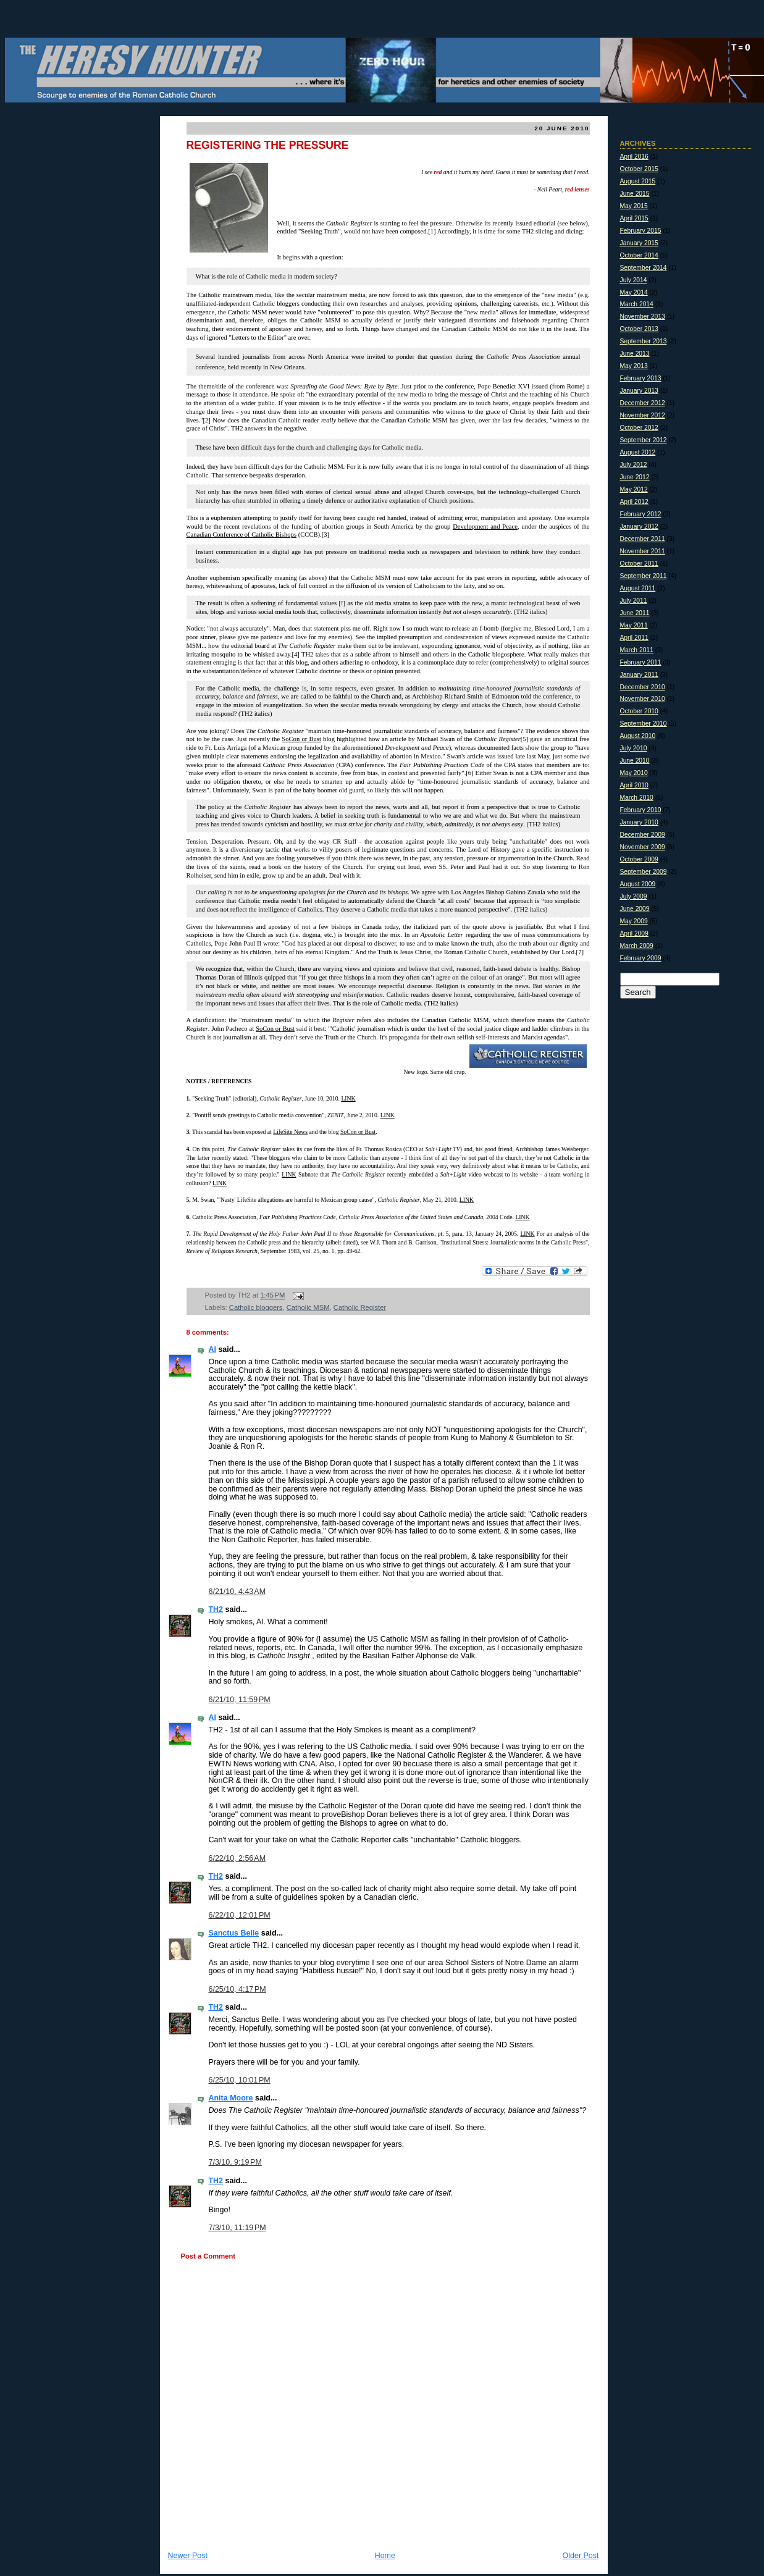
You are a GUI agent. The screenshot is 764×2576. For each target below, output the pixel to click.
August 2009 (638, 884)
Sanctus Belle (234, 1933)
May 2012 (634, 489)
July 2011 (633, 600)
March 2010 (636, 797)
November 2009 (642, 847)
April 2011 (634, 637)
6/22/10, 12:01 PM (240, 1915)
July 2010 (633, 748)
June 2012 (635, 477)
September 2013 (643, 341)
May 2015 (634, 206)
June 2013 (635, 353)
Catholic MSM (308, 1307)
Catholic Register (360, 1307)
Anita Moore (231, 2098)
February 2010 (640, 810)
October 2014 (639, 255)
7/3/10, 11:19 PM (237, 2227)
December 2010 (642, 687)
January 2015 (639, 243)
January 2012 (639, 526)
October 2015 (639, 169)
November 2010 (642, 698)
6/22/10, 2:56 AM (237, 1858)
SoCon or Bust (275, 1028)
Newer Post (188, 2555)
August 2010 (638, 735)
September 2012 (643, 440)
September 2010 (643, 723)
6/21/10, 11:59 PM (240, 1699)
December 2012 (642, 403)
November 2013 (642, 316)
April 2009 (634, 933)
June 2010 (635, 760)
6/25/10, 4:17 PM (237, 1989)
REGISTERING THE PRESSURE (268, 145)
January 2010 (639, 822)
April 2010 (634, 785)
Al (212, 1349)
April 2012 (634, 501)
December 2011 (642, 538)
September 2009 (643, 871)
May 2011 (634, 625)
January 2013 (639, 390)
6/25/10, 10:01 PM (240, 2080)
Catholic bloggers (256, 1307)
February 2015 (640, 230)
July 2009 (633, 896)
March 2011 (636, 650)
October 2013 (639, 328)
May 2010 (634, 773)
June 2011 (635, 613)
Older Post (581, 2555)
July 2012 (633, 464)
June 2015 (635, 193)
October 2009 (639, 859)
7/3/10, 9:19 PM (235, 2162)
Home (385, 2555)
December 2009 (642, 834)
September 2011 (643, 576)
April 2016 (634, 156)
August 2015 (638, 181)
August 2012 (638, 452)
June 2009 (635, 908)
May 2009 (634, 921)
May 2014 (634, 292)
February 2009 (640, 958)
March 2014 (636, 304)
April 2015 (634, 218)
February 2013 (640, 378)
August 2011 (638, 588)
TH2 (216, 1609)
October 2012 (639, 427)
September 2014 (643, 267)
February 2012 (640, 514)
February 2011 (640, 662)
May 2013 (634, 366)
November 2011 (642, 551)
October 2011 (639, 563)
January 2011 (639, 674)
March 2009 (636, 945)
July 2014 (633, 280)
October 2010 (639, 711)
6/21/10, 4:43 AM (237, 1591)
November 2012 (642, 415)
